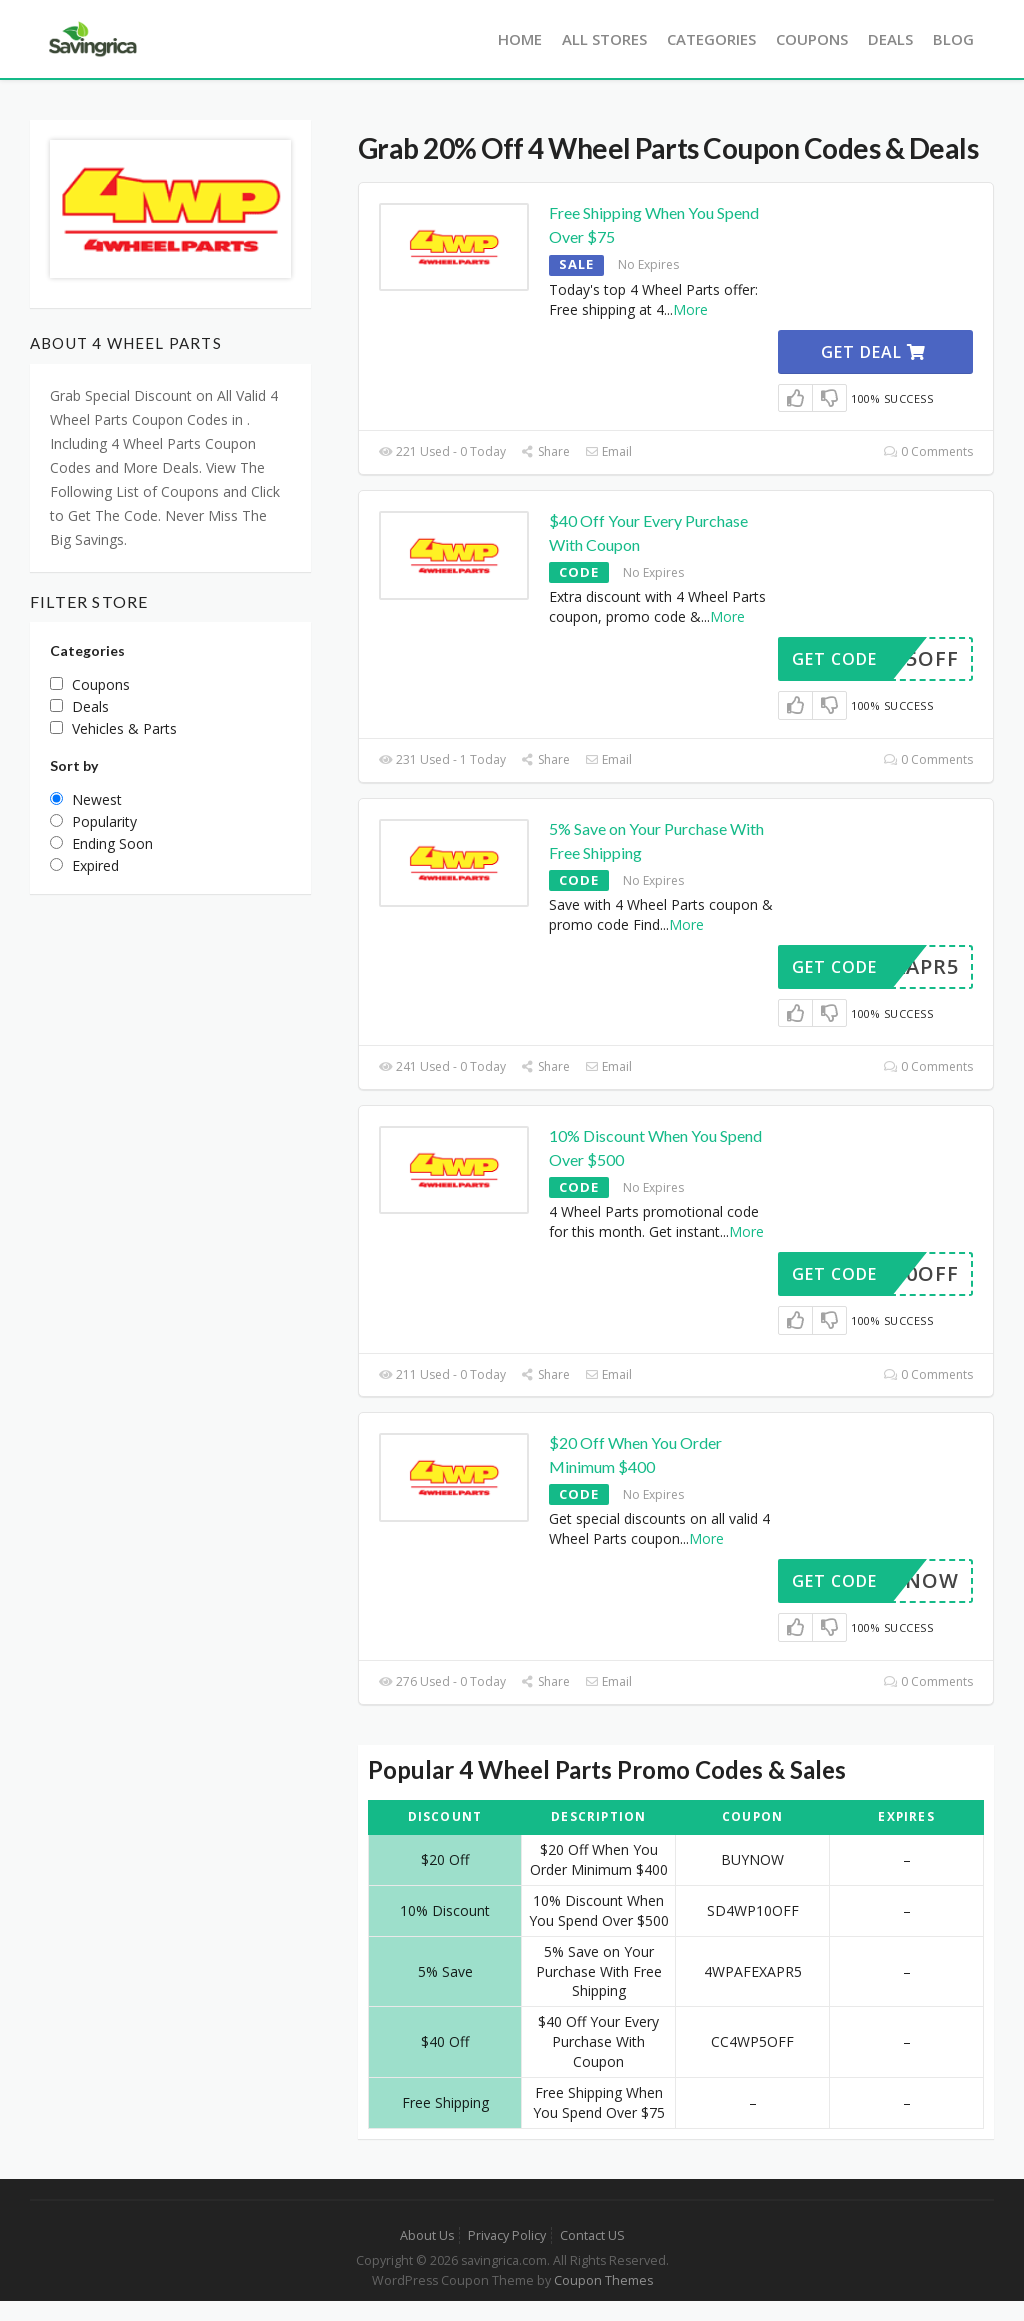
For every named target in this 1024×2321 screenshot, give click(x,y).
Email (608, 451)
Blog (953, 39)
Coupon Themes (603, 2280)
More (690, 309)
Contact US (592, 2235)
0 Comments (928, 451)
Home (520, 39)
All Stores (604, 39)
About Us (427, 2235)
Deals (890, 39)
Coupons (812, 39)
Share (545, 451)
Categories (711, 39)
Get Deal (873, 352)
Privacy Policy (507, 2235)
